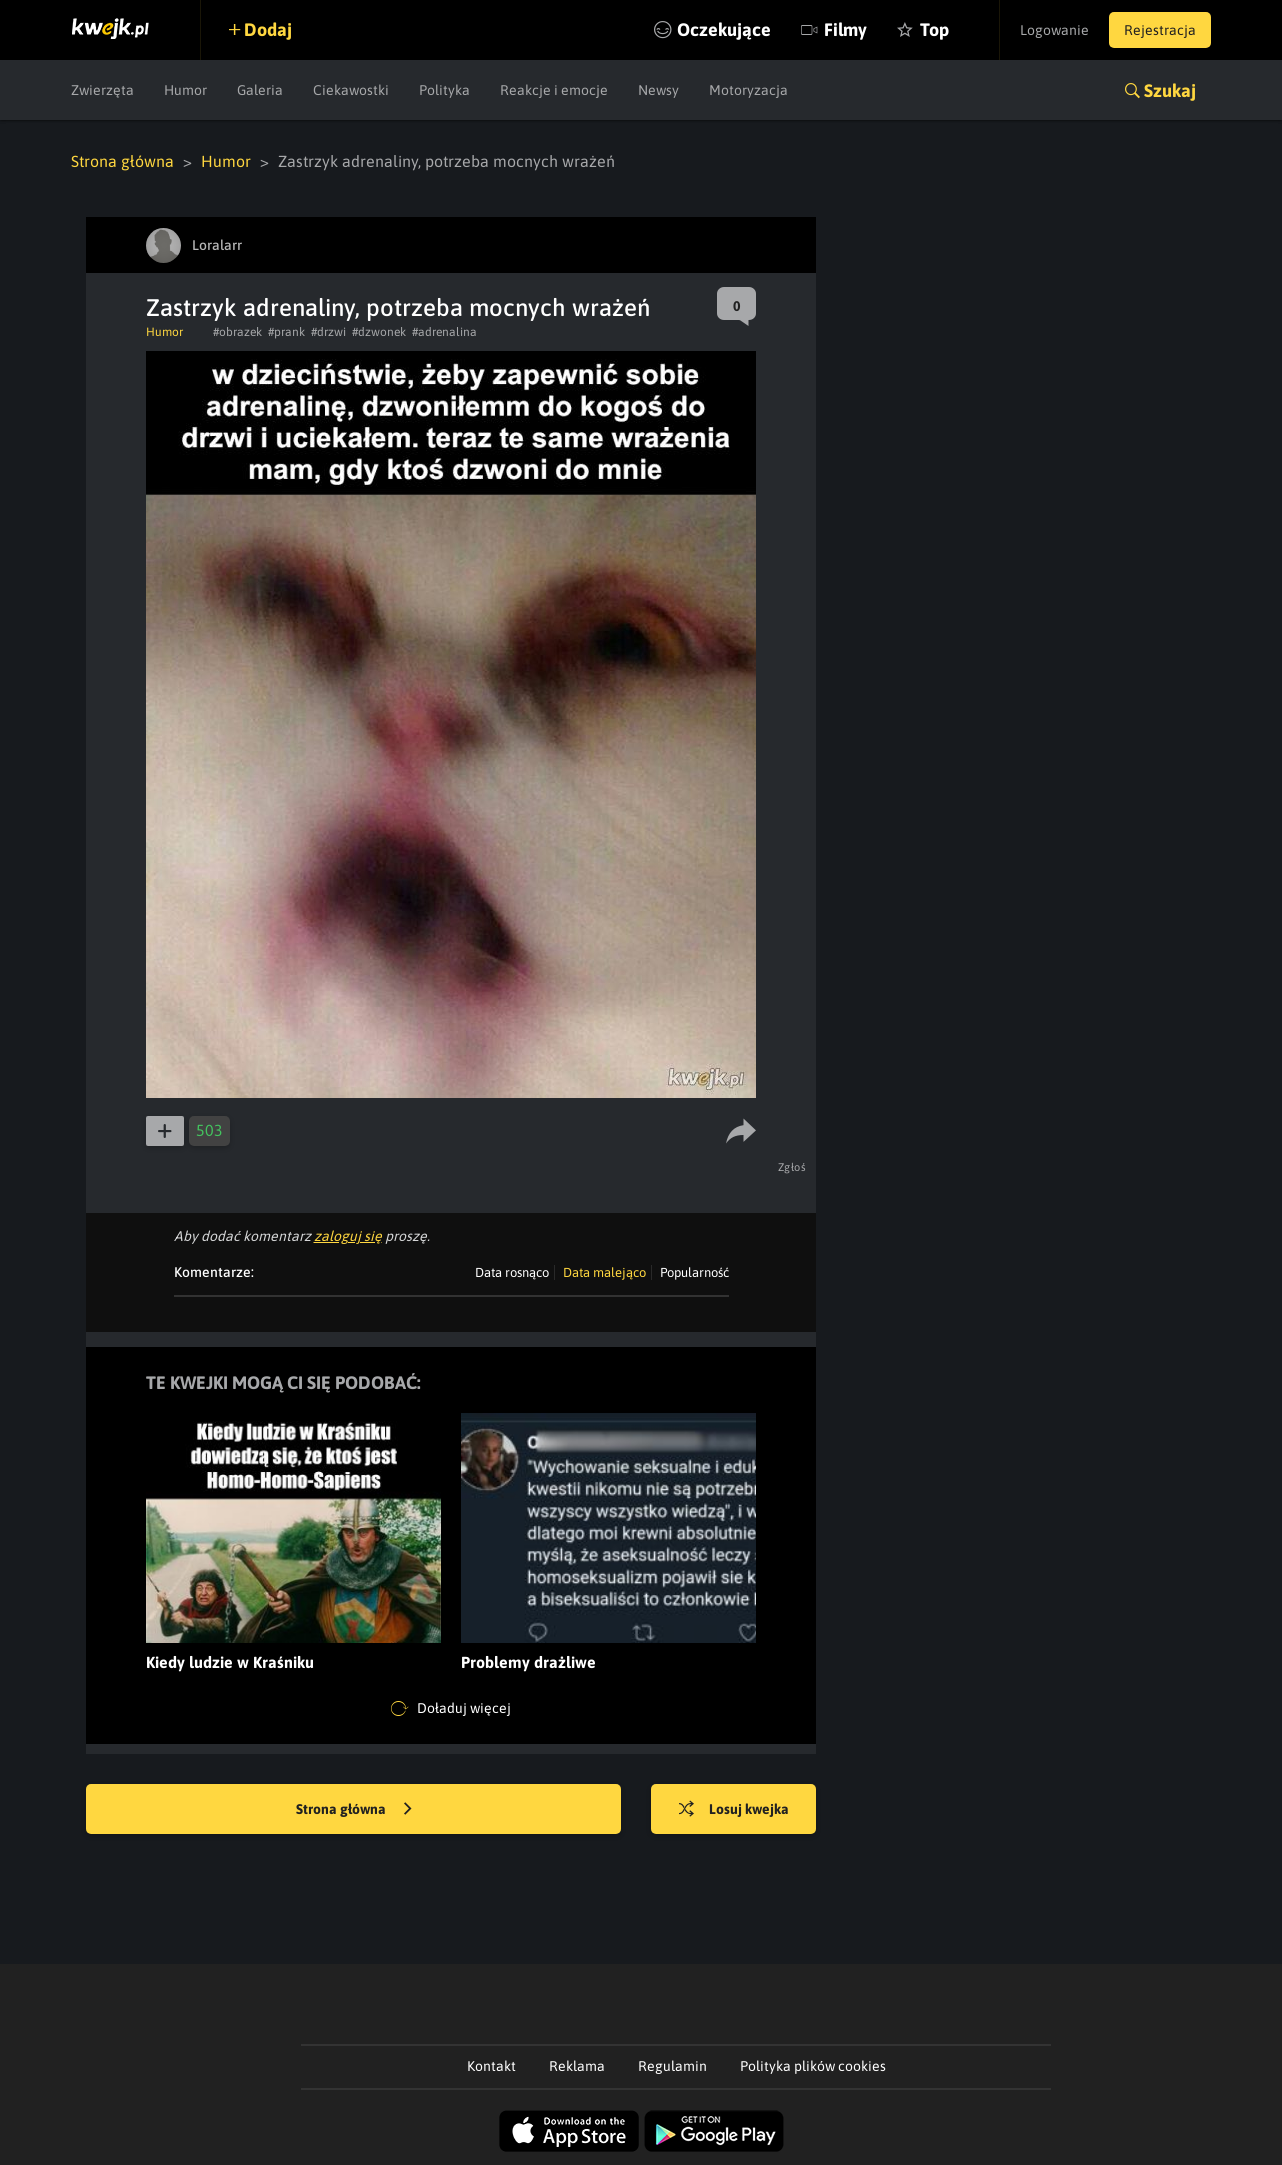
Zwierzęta (102, 90)
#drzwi (328, 332)
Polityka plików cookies (813, 2066)
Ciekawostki (351, 90)
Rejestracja (1160, 30)
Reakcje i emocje (554, 90)
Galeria (260, 90)
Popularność (694, 1272)
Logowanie (1054, 30)
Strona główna (122, 161)
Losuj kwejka (734, 1810)
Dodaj (268, 29)
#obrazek (237, 332)
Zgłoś (792, 1167)
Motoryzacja (748, 90)
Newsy (658, 90)
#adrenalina (444, 332)
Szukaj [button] (1170, 90)
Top (934, 29)
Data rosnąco (512, 1272)
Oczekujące (724, 29)
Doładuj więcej (451, 1709)
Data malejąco (604, 1272)
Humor (185, 90)
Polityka (444, 90)
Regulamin (672, 2066)
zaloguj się (348, 1236)
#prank (286, 332)
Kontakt (491, 2066)
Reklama (577, 2066)
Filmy (845, 29)
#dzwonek (379, 332)
